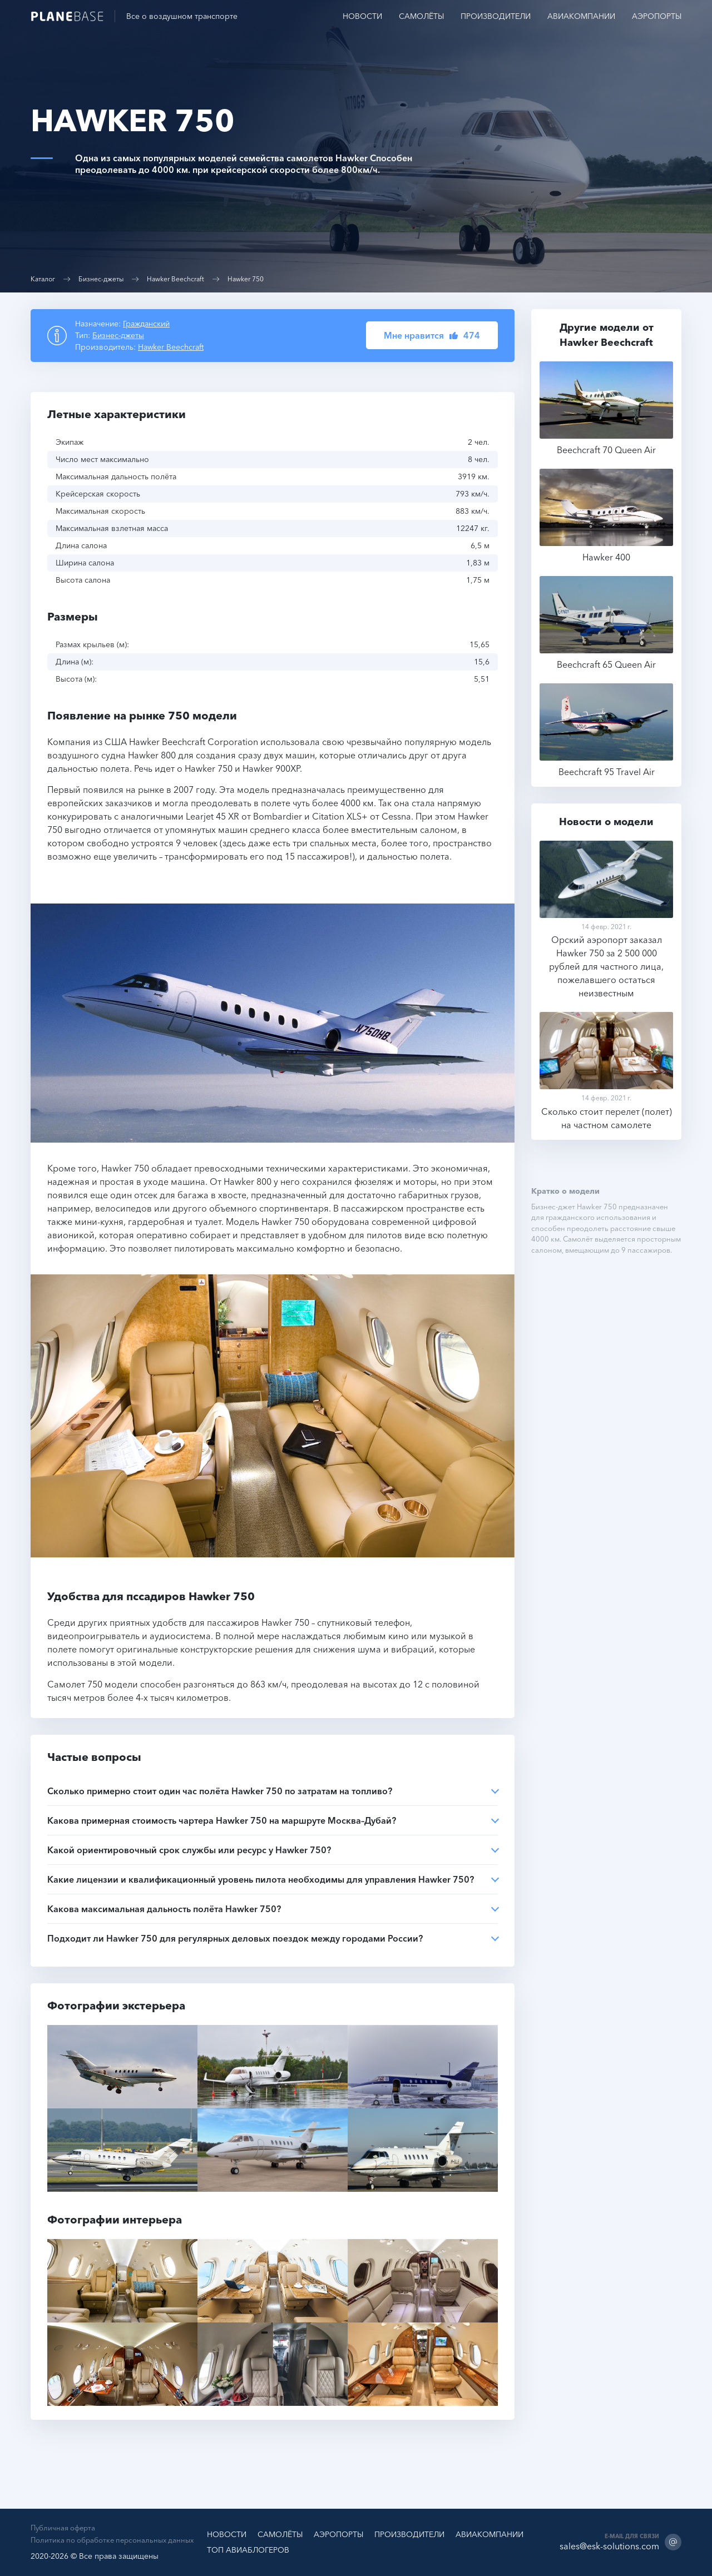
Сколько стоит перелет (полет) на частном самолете (606, 1071)
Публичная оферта (63, 2527)
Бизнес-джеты (100, 279)
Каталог (43, 279)
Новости (362, 16)
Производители (496, 16)
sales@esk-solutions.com (609, 2546)
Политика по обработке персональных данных (112, 2539)
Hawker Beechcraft (175, 279)
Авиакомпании (581, 16)
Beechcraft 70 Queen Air (606, 408)
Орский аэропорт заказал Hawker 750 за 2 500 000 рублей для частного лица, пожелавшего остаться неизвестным (606, 920)
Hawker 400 (606, 516)
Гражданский (146, 324)
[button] (432, 335)
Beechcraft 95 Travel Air (606, 730)
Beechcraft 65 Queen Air (606, 623)
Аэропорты (656, 16)
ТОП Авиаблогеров (248, 2550)
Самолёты (421, 16)
